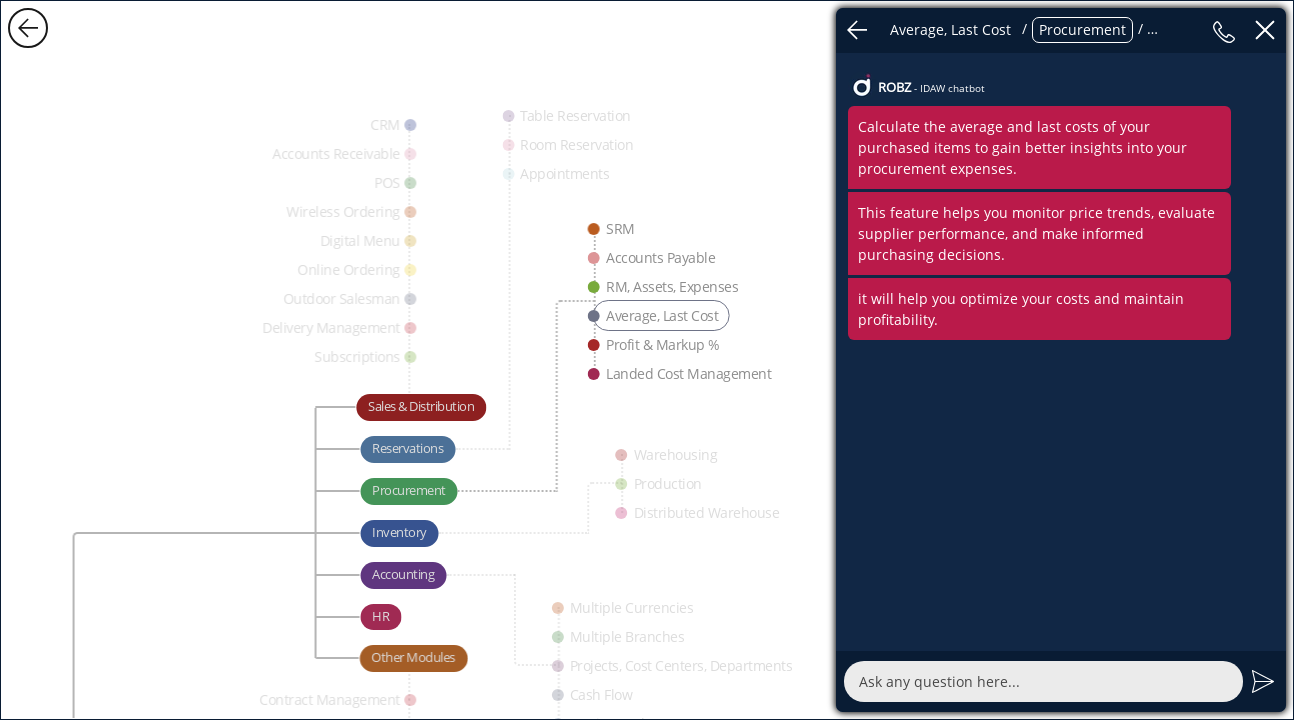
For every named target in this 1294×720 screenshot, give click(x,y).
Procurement (1082, 29)
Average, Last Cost (950, 29)
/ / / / (1040, 30)
